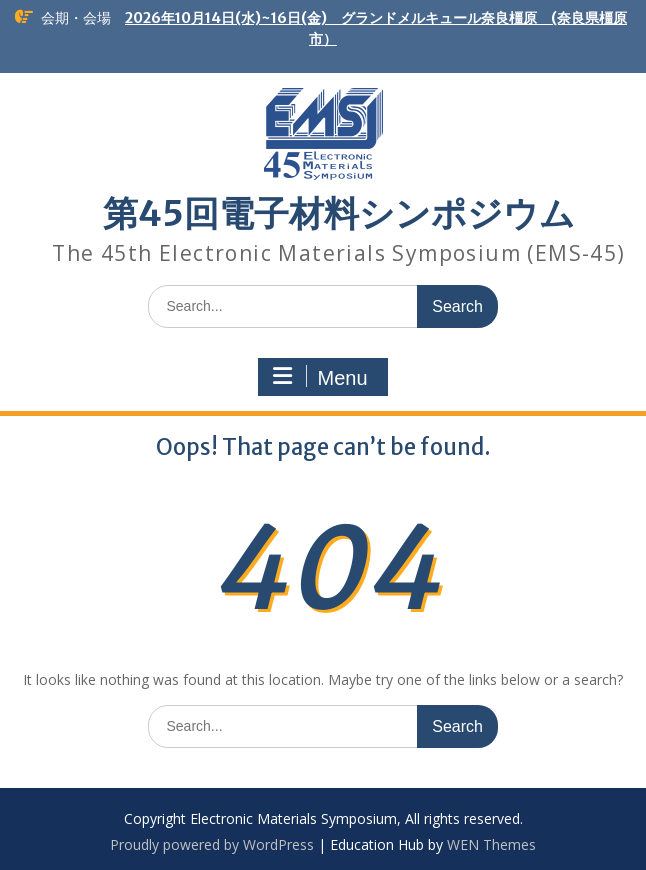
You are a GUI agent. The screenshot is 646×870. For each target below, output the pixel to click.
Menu (320, 377)
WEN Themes (491, 844)
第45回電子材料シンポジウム (339, 214)
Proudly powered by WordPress (212, 844)
